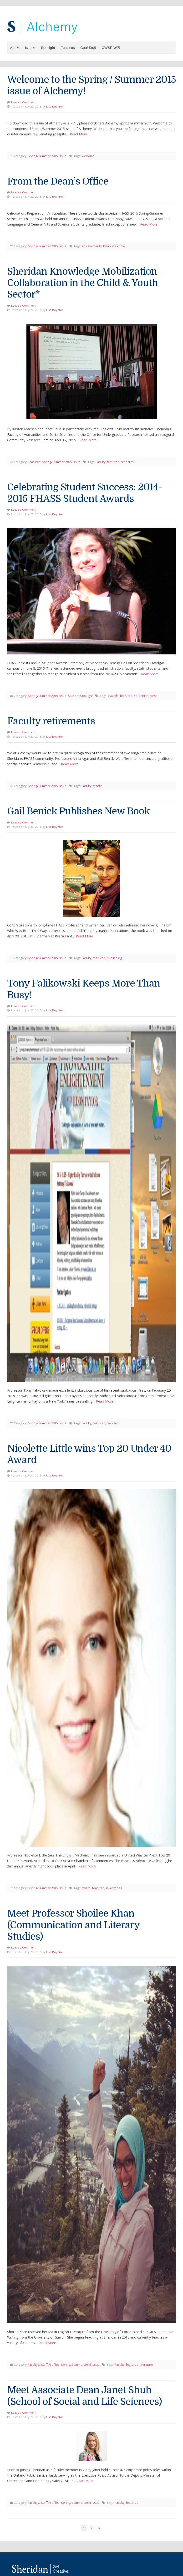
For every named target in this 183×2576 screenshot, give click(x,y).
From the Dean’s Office (57, 181)
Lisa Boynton (55, 106)
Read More (78, 134)
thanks (97, 786)
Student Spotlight (80, 696)
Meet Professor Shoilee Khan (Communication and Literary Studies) (73, 1925)
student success (146, 696)
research (127, 462)
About (15, 48)
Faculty (100, 462)
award (86, 1888)
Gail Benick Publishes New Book (78, 811)
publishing (114, 958)
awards (113, 696)
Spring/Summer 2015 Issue (47, 156)
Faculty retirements (51, 721)
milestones (114, 1888)
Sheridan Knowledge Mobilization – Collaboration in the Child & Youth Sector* (86, 283)
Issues (30, 48)
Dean (107, 246)
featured (113, 462)
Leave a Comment (23, 102)
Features (68, 48)
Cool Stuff (88, 48)
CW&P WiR (111, 48)
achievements (92, 246)
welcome (88, 156)
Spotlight (48, 48)
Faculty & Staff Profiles (44, 2364)
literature (146, 2364)
